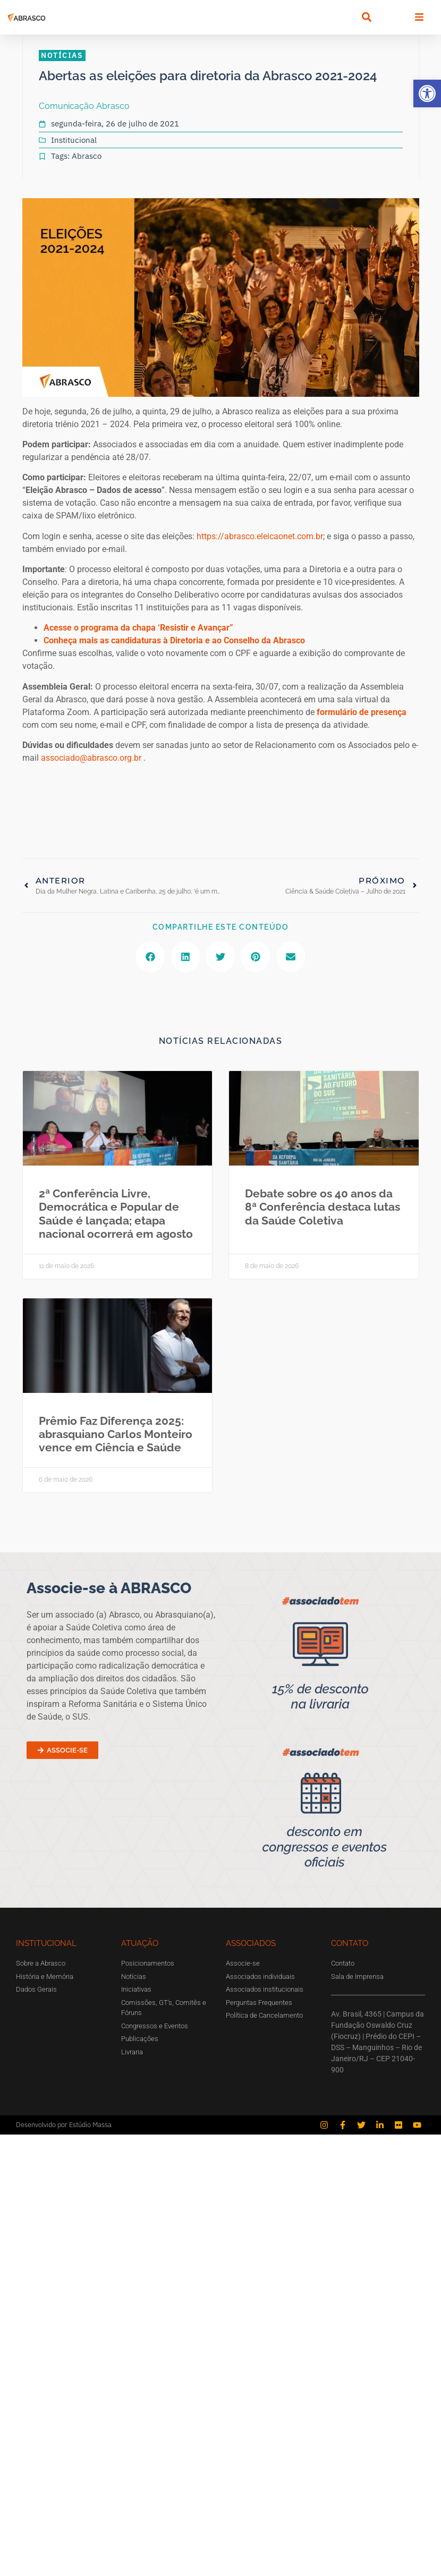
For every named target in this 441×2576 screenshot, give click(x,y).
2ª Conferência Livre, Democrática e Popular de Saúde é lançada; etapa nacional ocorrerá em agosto (116, 1213)
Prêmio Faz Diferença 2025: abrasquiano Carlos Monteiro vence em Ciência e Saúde (115, 1434)
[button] (427, 93)
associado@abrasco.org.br (91, 758)
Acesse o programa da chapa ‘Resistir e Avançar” (138, 628)
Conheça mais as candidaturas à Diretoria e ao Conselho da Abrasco (174, 640)
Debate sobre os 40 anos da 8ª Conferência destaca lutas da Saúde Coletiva (322, 1207)
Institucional (74, 140)
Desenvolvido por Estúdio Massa (64, 2124)
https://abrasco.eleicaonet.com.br (260, 536)
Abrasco (86, 156)
